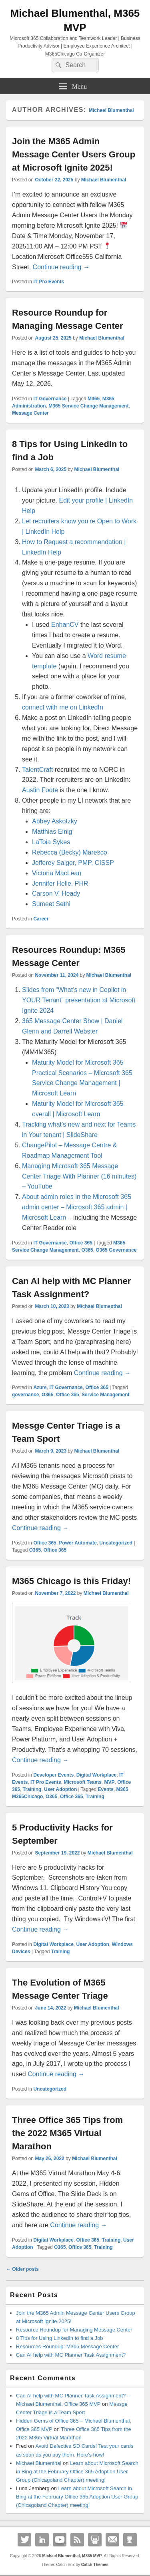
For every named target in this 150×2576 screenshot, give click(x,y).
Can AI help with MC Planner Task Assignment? (71, 2355)
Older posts (22, 2269)
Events (106, 1789)
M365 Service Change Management (88, 406)
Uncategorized (115, 1543)
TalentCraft (38, 769)
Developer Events (53, 1775)
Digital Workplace (96, 1775)
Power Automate (77, 1543)
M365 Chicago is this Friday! (71, 1581)
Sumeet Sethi (51, 903)
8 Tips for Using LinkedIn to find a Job (59, 2338)
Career (40, 919)
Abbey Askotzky (54, 821)
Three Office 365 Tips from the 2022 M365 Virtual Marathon (67, 2133)
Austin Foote (40, 790)
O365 (87, 1250)
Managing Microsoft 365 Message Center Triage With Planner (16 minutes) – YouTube (79, 1176)
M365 (94, 399)
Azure (39, 1387)
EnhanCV (65, 624)
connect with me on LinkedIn (62, 707)
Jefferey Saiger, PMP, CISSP (73, 862)
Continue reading (61, 267)
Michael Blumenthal (111, 110)
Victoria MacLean (56, 873)
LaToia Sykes (51, 842)
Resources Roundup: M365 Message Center (67, 2346)
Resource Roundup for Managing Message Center (74, 2330)
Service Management (105, 1394)
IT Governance (49, 399)
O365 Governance (116, 1250)
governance (25, 1394)
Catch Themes (94, 2564)
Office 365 (80, 1243)
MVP (109, 1782)
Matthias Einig (52, 831)
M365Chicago (27, 1796)
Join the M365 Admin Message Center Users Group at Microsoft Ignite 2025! (73, 154)
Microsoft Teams (82, 1782)
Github (130, 2539)
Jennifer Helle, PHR (60, 883)
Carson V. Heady (56, 893)
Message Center (30, 413)
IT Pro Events (48, 281)
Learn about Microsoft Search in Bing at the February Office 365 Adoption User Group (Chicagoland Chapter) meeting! (77, 2471)
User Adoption (60, 1789)
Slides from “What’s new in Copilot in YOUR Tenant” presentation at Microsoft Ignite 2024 (78, 1000)
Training (32, 1789)
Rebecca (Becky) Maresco (69, 852)
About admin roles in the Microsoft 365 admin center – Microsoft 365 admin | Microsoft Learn (76, 1207)
